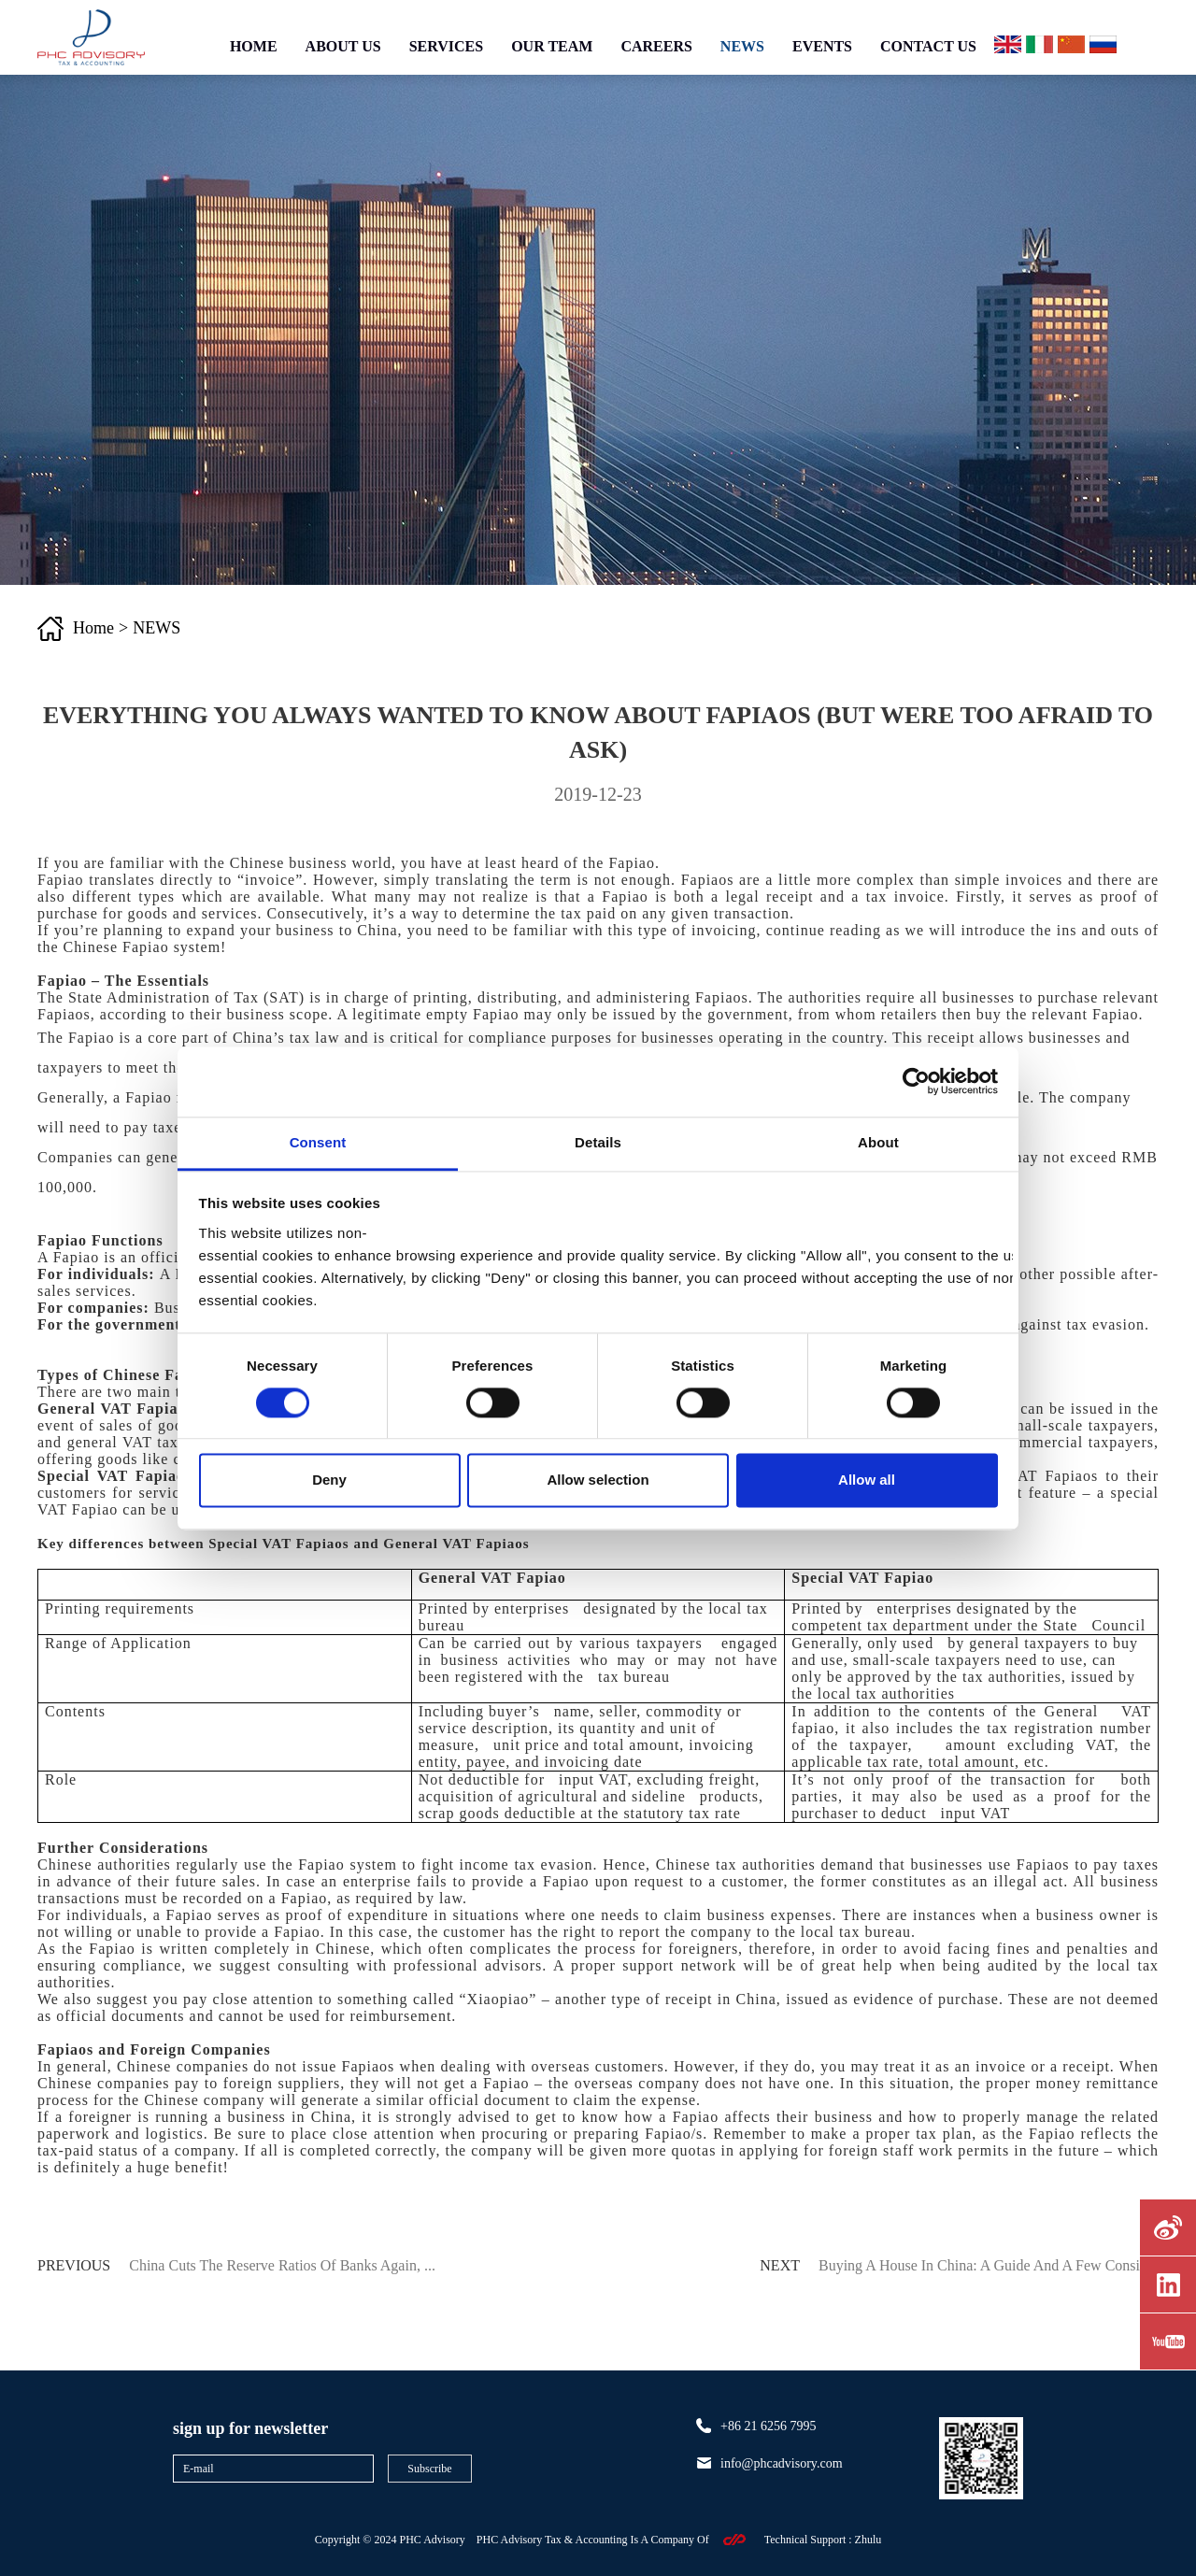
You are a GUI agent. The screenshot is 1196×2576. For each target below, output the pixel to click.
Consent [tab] (318, 1142)
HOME (254, 46)
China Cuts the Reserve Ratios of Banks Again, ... (282, 2265)
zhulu (868, 2539)
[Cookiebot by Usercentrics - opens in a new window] (916, 1081)
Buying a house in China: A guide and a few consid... (989, 2265)
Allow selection (597, 1480)
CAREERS (655, 46)
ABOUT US (343, 46)
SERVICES (446, 46)
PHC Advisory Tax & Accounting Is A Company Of (593, 2539)
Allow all (866, 1480)
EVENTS (822, 46)
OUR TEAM (551, 46)
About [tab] (878, 1142)
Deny (329, 1480)
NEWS (742, 46)
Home (93, 628)
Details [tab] (598, 1142)
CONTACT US (928, 46)
